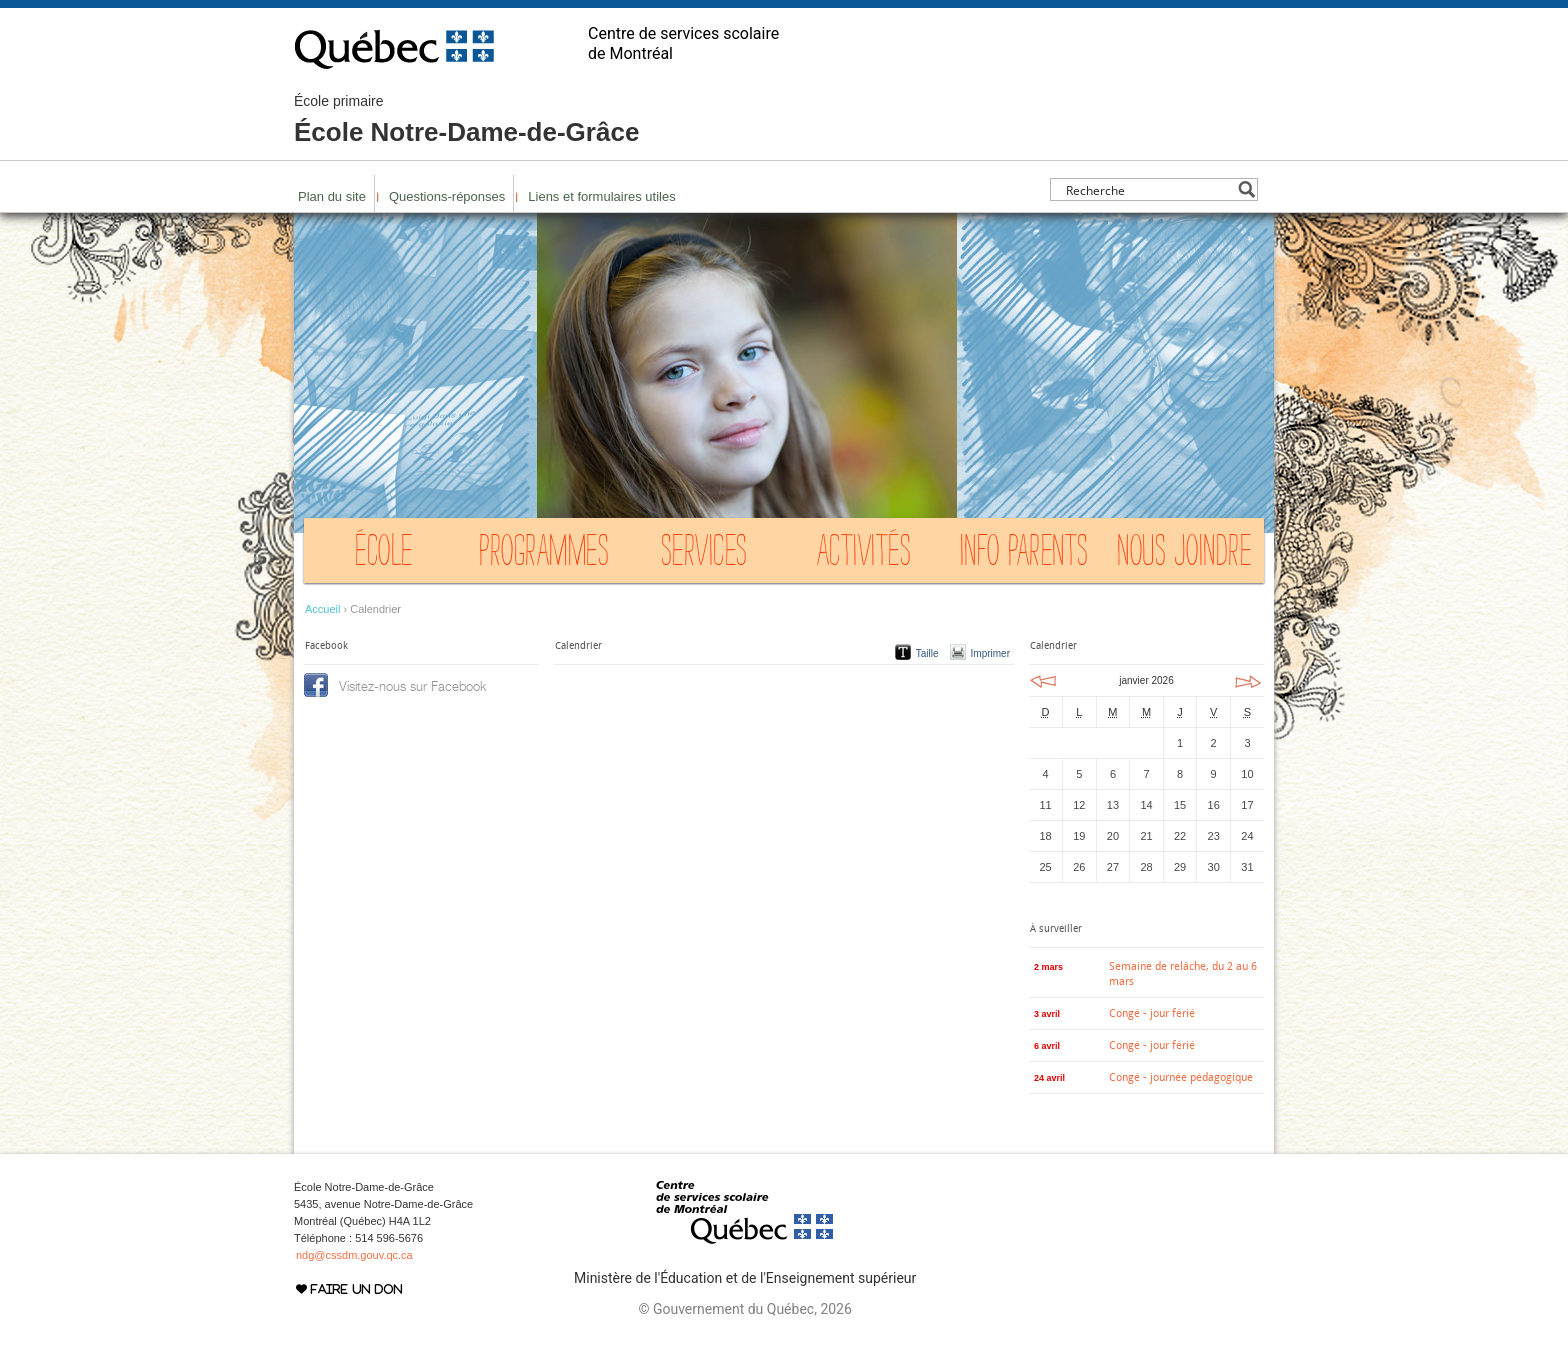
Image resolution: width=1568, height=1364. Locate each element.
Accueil (322, 609)
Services (704, 555)
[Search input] (1148, 189)
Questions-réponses (447, 196)
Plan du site (332, 196)
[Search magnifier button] (1246, 189)
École (384, 555)
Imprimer (990, 653)
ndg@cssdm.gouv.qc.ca (354, 1255)
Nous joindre (1184, 555)
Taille (927, 653)
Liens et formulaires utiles (601, 196)
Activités (864, 555)
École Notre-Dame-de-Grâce (466, 120)
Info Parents (1024, 555)
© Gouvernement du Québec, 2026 (744, 1309)
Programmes (544, 555)
